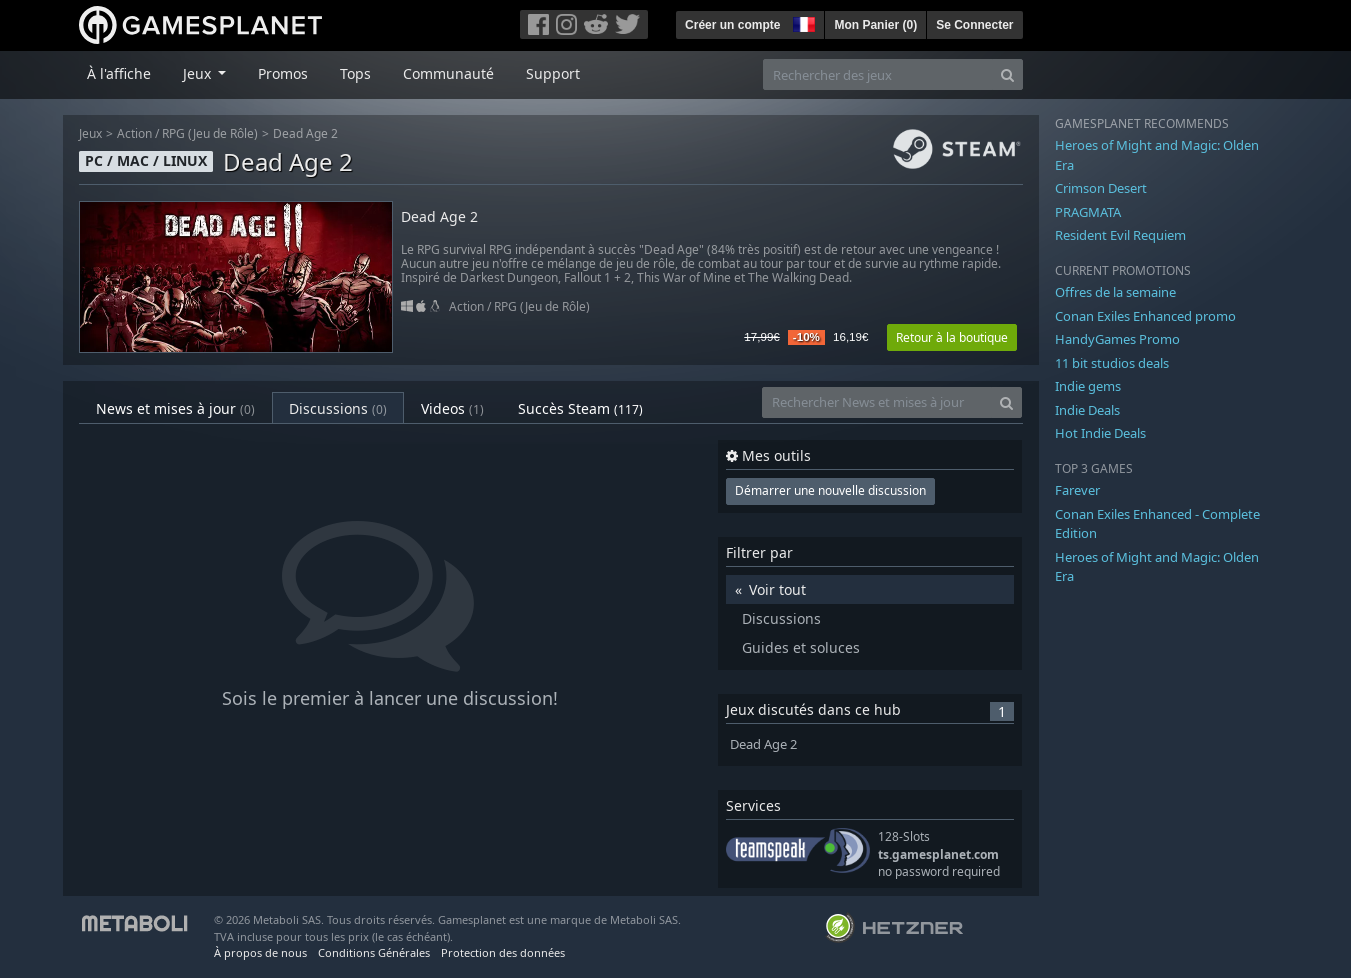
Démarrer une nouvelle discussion (830, 490)
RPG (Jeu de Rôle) (210, 133)
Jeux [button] (199, 73)
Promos (283, 73)
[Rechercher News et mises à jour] (877, 402)
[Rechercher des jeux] (878, 74)
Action (134, 133)
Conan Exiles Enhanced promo (1145, 316)
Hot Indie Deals (1100, 433)
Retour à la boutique (952, 337)
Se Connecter (974, 25)
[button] (802, 22)
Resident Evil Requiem (1120, 235)
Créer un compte (732, 25)
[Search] (1007, 74)
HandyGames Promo (1117, 339)
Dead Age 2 (305, 133)
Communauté (448, 73)
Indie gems (1088, 386)
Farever (1077, 490)
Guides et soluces (801, 647)
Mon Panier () (875, 25)
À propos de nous (260, 952)
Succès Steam (580, 408)
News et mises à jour (175, 408)
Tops (355, 73)
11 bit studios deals (1112, 363)
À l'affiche (119, 73)
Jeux (90, 133)
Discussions (338, 408)
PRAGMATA (1088, 212)
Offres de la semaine (1115, 292)
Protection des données (503, 952)
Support (553, 73)
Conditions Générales (374, 952)
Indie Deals (1087, 410)
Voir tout (777, 589)
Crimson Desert (1101, 188)
